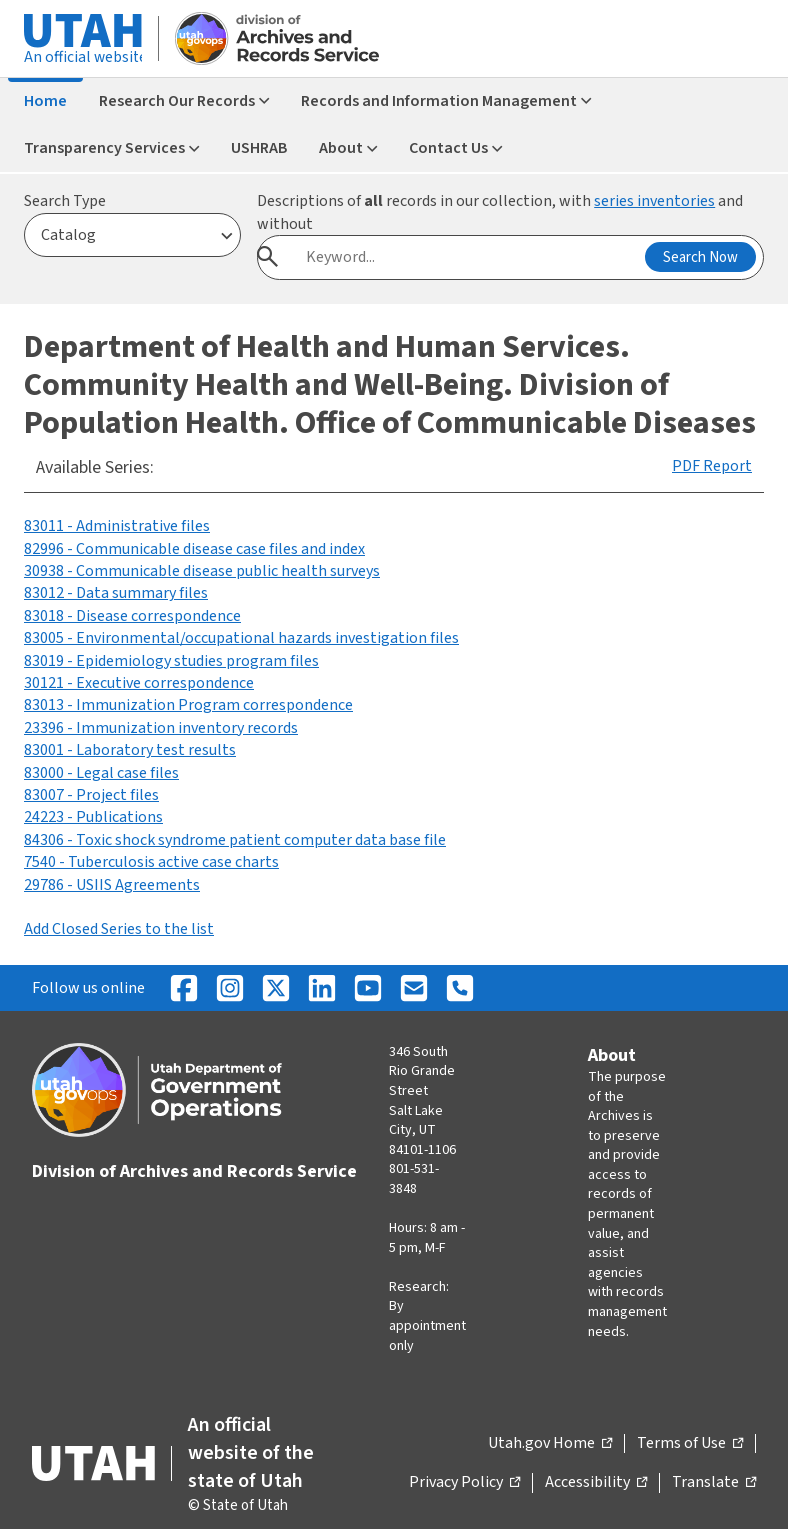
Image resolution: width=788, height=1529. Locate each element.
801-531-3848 (414, 1179)
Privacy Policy (464, 1483)
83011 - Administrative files (117, 526)
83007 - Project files (91, 795)
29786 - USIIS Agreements (112, 885)
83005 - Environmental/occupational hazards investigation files (241, 638)
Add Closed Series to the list (119, 929)
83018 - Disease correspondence (132, 616)
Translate (714, 1483)
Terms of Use (690, 1444)
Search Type (65, 201)
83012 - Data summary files (116, 593)
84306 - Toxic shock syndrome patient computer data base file (235, 840)
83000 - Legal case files (101, 773)
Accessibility (596, 1483)
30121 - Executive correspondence (139, 683)
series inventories (654, 201)
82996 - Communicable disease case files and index (194, 549)
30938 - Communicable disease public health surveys (202, 571)
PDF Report (712, 466)
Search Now (700, 257)
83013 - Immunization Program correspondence (188, 705)
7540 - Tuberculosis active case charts (151, 862)
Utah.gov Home (550, 1444)
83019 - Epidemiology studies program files (171, 661)
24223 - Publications (93, 817)
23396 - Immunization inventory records (161, 728)
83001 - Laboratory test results (130, 750)
